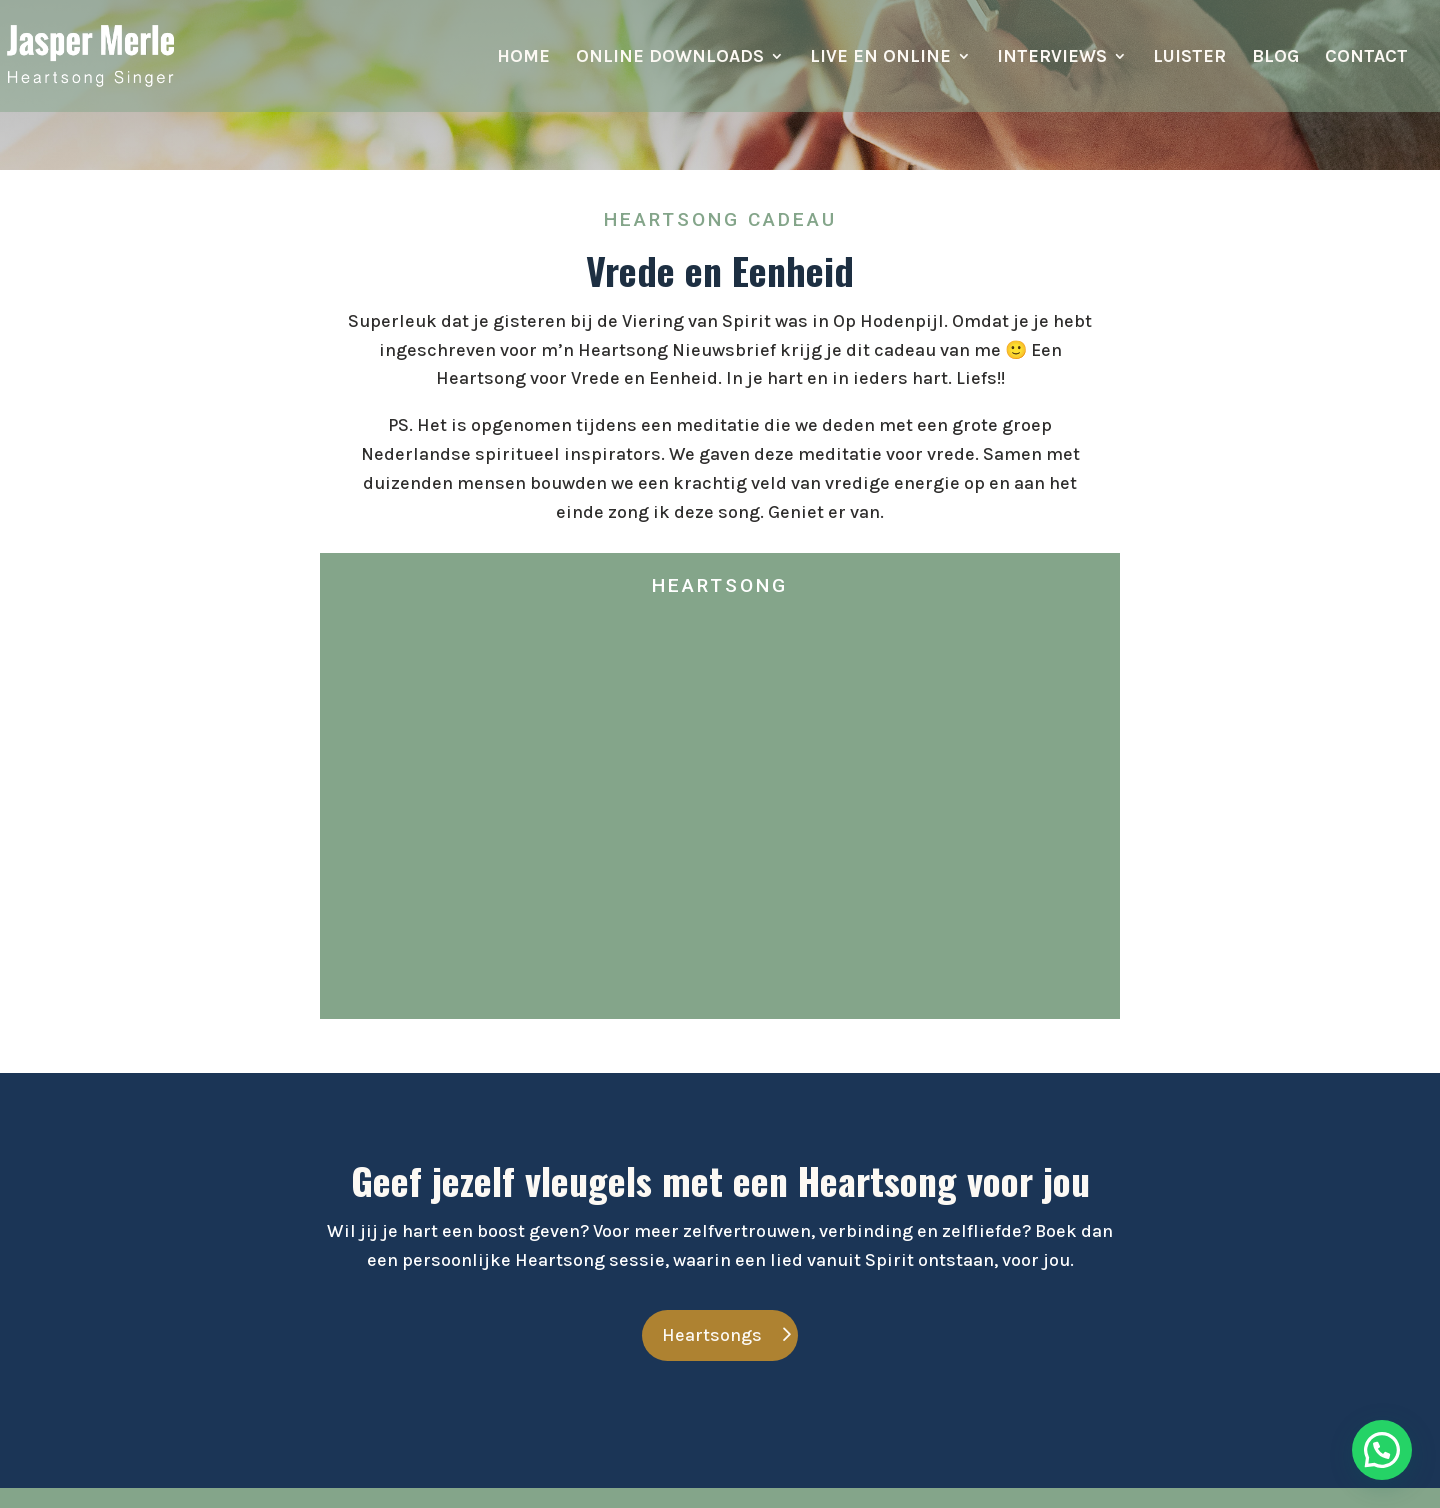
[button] (1382, 1450)
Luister (1189, 58)
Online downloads (670, 58)
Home (523, 58)
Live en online (880, 58)
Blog (1275, 58)
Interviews (1052, 58)
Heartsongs (712, 1335)
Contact (1366, 58)
